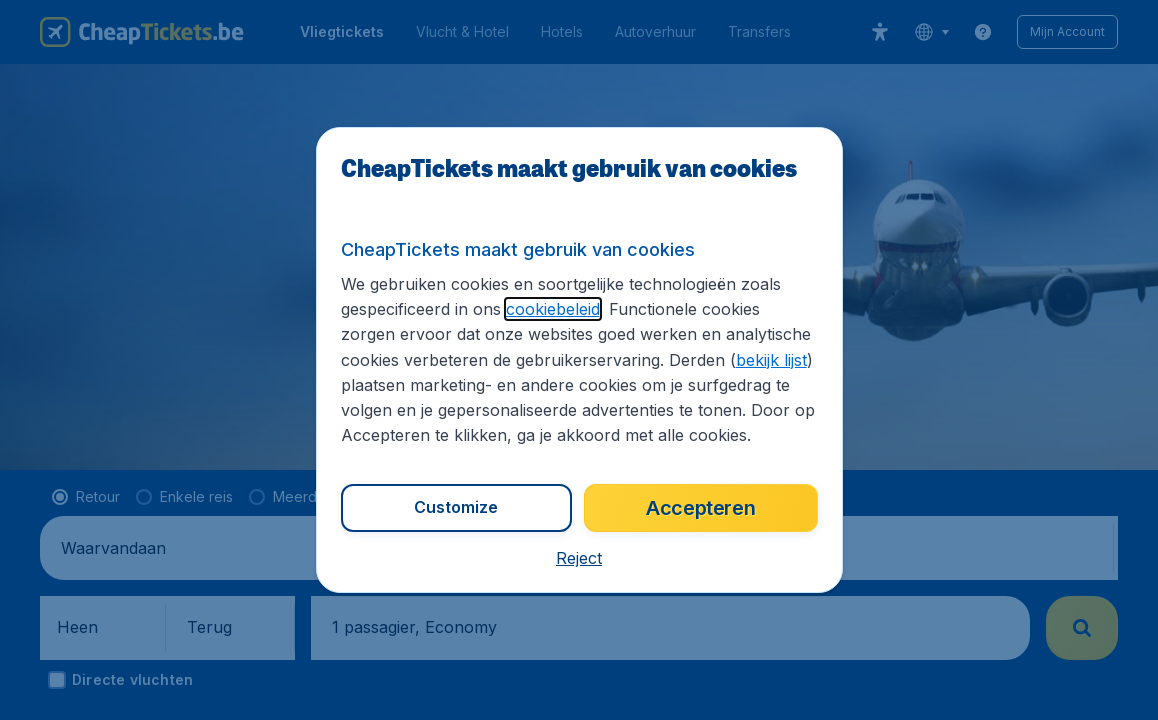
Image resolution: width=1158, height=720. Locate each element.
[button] (579, 558)
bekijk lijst (771, 360)
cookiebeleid (553, 309)
